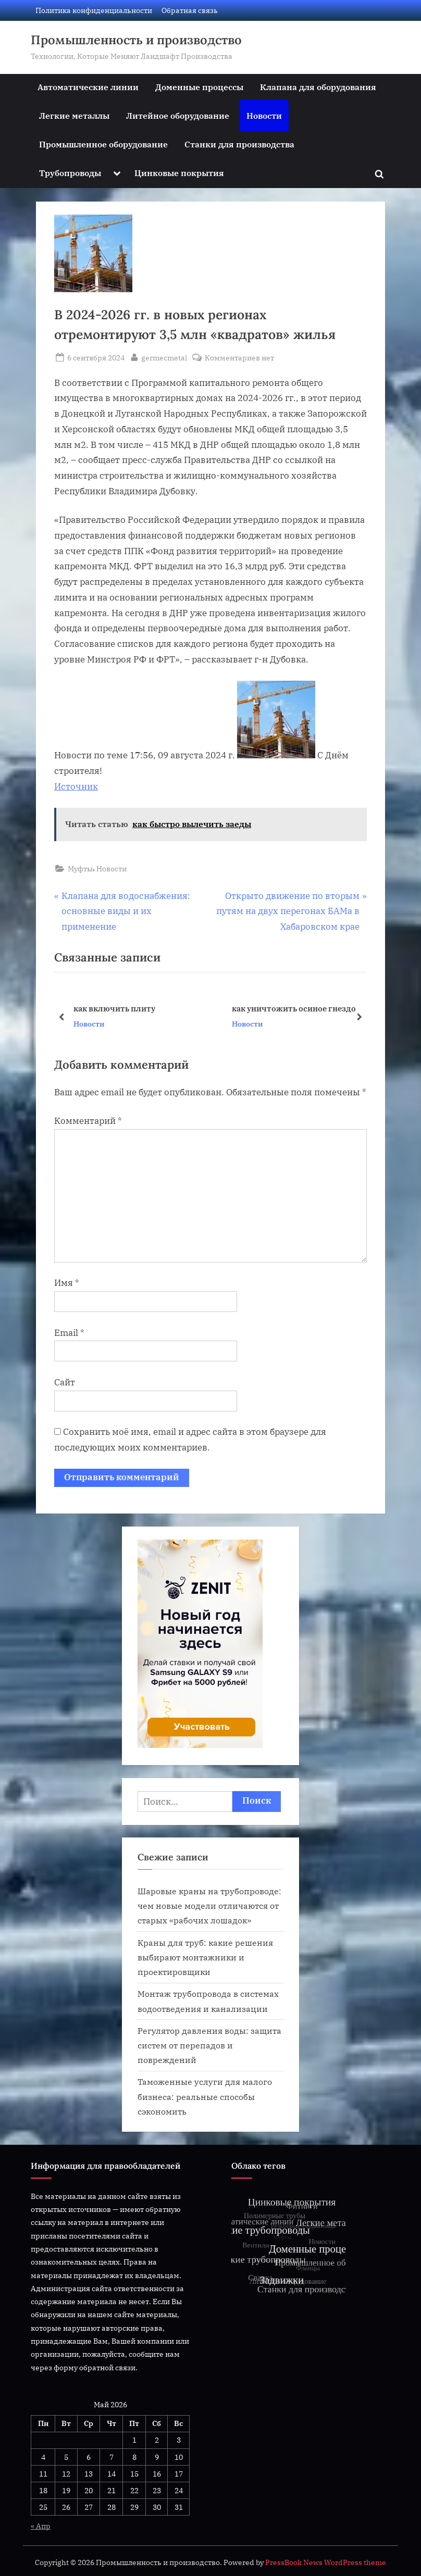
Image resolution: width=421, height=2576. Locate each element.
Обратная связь (190, 10)
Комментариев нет (239, 357)
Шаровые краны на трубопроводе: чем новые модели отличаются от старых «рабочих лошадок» (209, 1905)
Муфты (80, 868)
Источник (76, 786)
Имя (66, 1283)
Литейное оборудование (177, 115)
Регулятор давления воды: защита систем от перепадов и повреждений (209, 2045)
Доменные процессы (199, 86)
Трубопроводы (70, 172)
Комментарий (88, 1121)
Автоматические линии (88, 86)
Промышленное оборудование (103, 144)
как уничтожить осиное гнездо (294, 1008)
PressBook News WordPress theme (325, 2562)
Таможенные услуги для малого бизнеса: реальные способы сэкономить (205, 2096)
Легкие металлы (74, 115)
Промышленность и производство (136, 40)
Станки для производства (239, 144)
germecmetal (164, 356)
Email (69, 1333)
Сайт (64, 1382)
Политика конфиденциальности (93, 10)
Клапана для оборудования (318, 86)
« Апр (41, 2526)
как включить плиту (114, 1008)
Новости (264, 115)
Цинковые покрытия (179, 172)
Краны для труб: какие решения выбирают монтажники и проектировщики (205, 1957)
